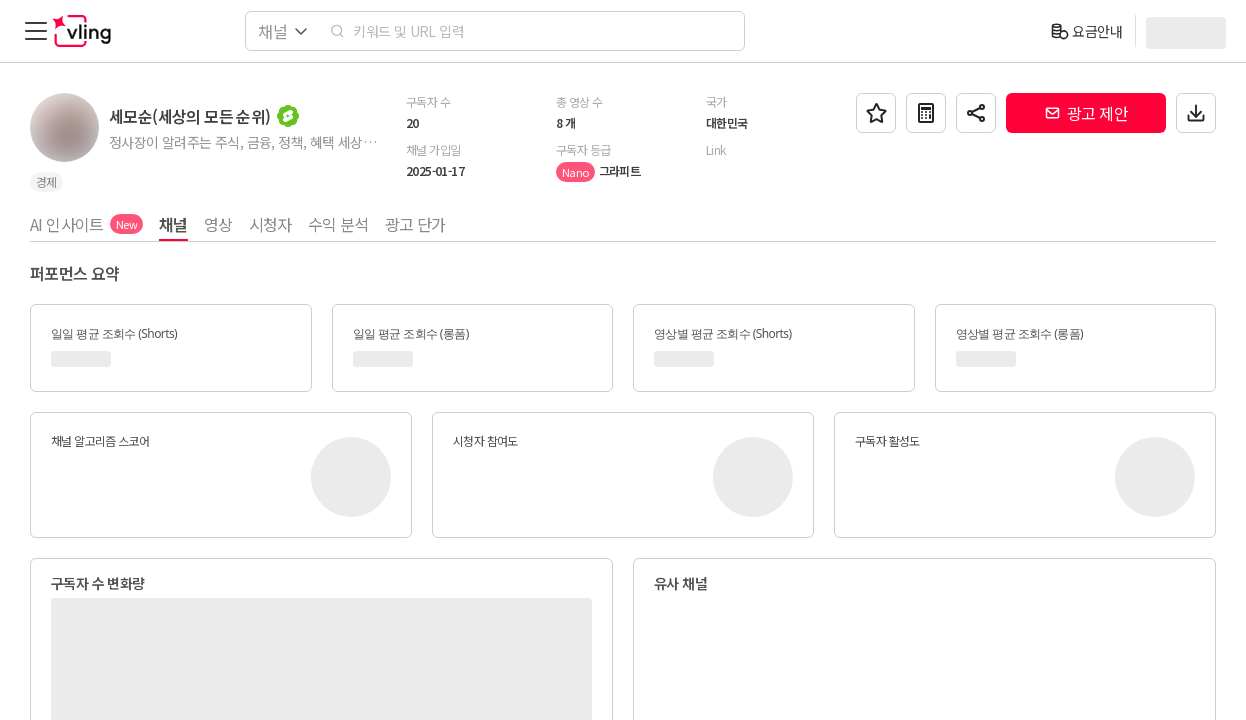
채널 (173, 224)
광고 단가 (415, 224)
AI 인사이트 (86, 224)
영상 (218, 224)
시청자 (270, 224)
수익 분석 (338, 224)
